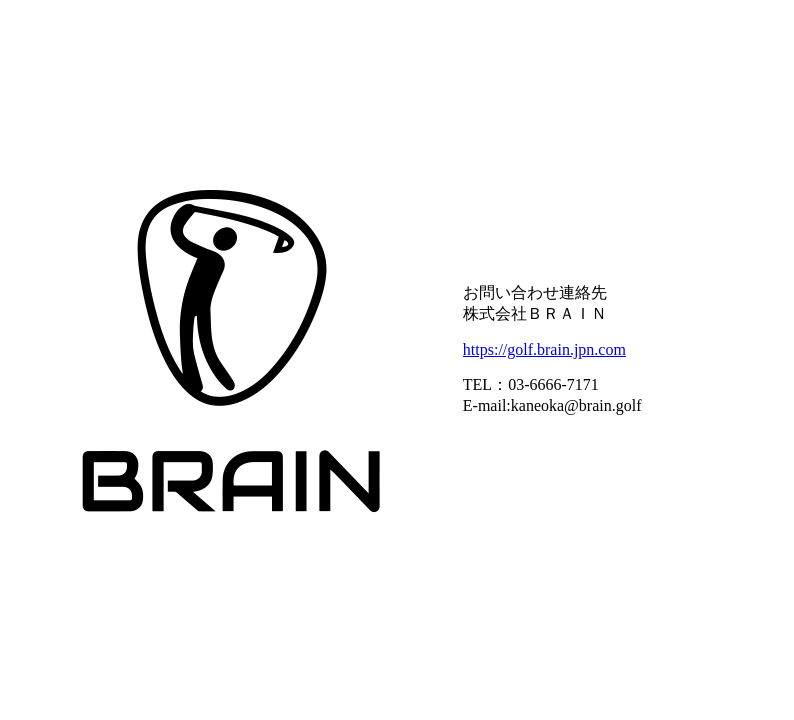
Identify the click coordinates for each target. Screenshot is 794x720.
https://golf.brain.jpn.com (544, 349)
